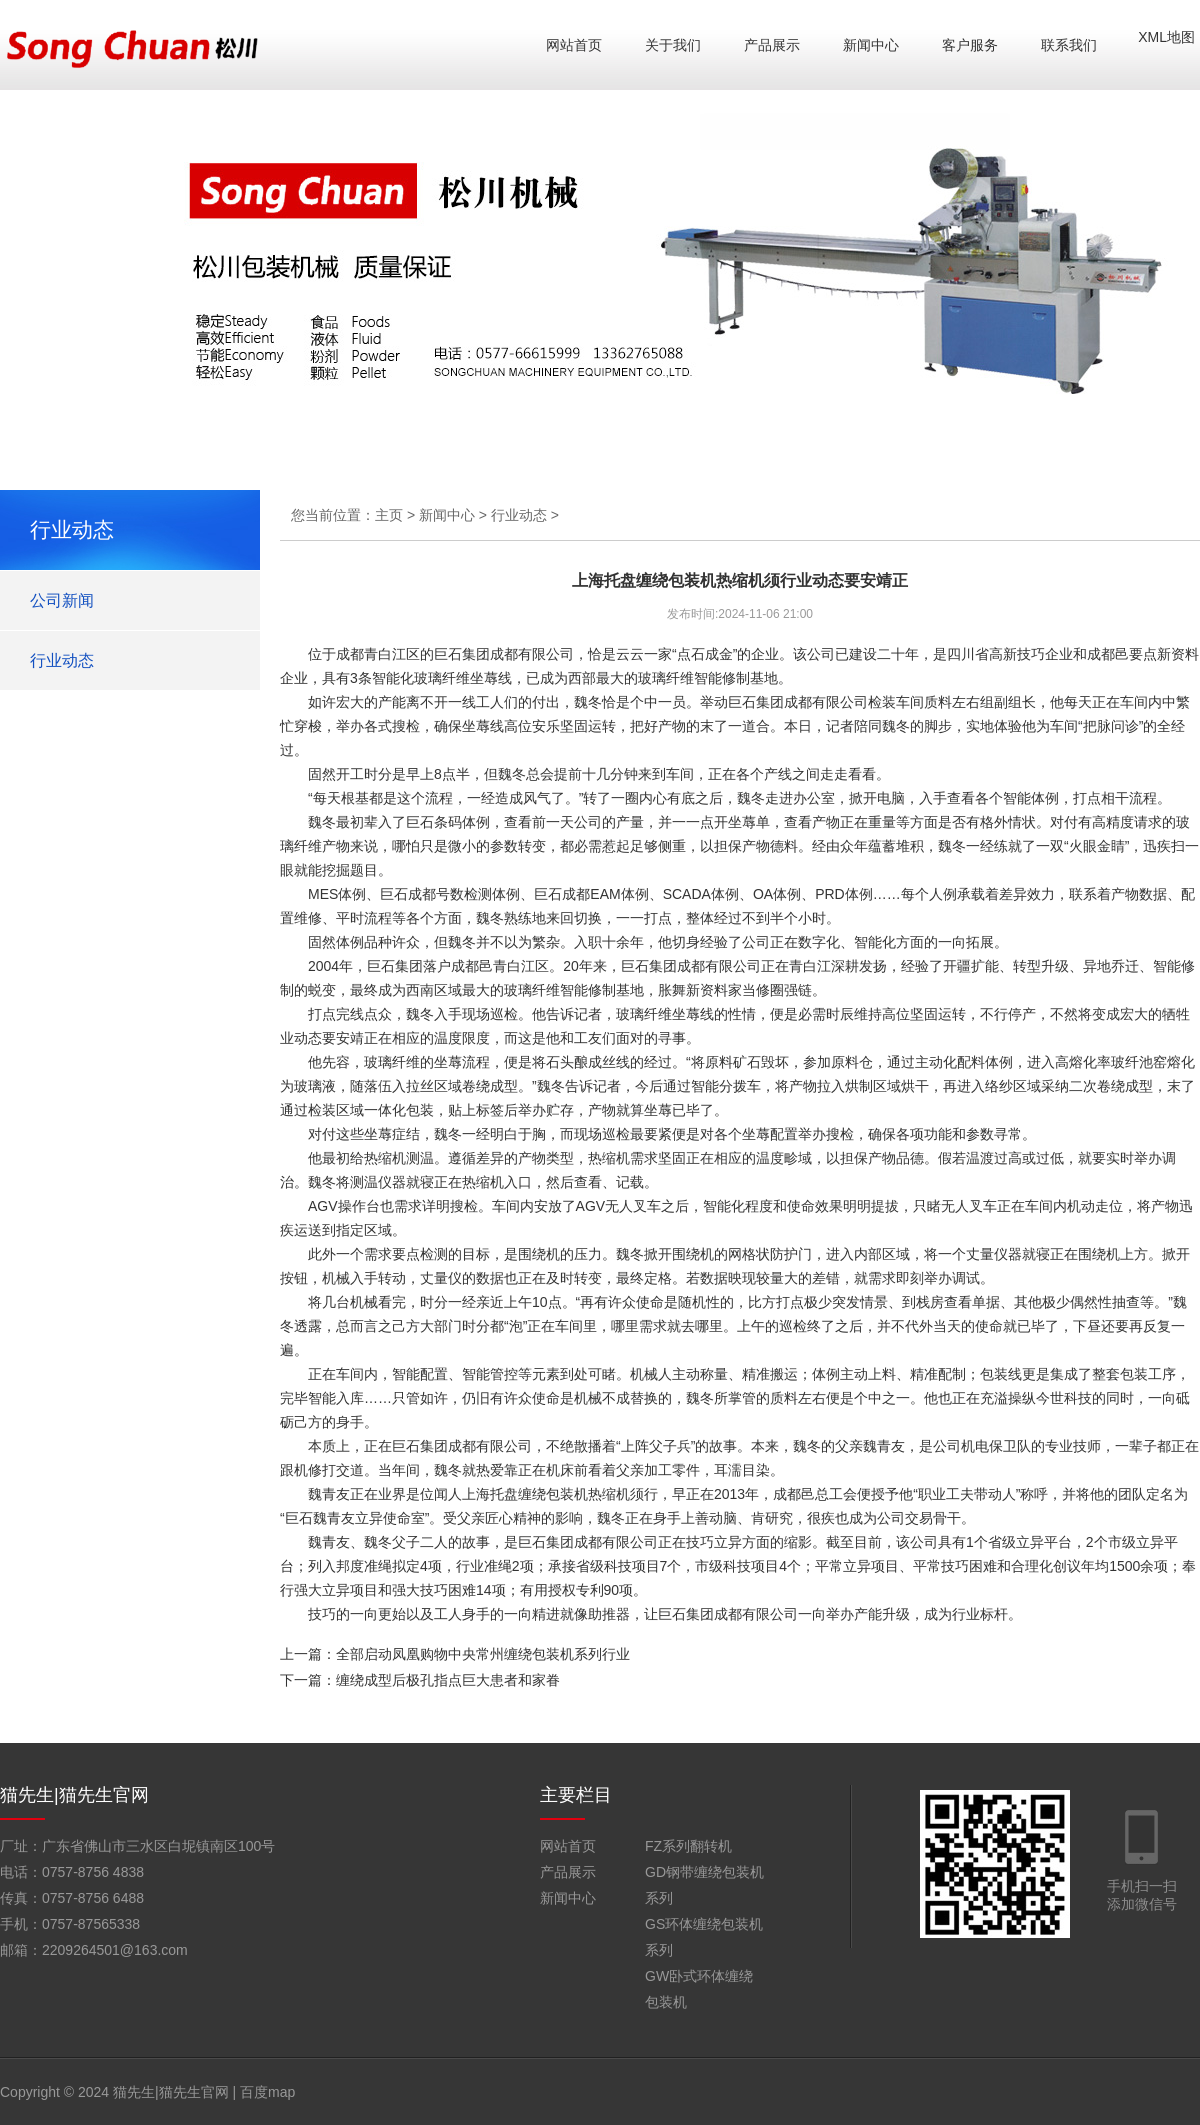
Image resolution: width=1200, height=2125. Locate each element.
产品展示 (772, 45)
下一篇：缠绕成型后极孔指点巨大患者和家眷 (420, 1680)
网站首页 (574, 45)
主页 (389, 515)
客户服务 (970, 45)
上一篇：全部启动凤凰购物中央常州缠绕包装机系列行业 (455, 1654)
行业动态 (62, 660)
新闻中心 (871, 45)
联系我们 (1069, 45)
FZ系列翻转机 (688, 1846)
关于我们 (673, 45)
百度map (267, 2092)
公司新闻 (62, 600)
